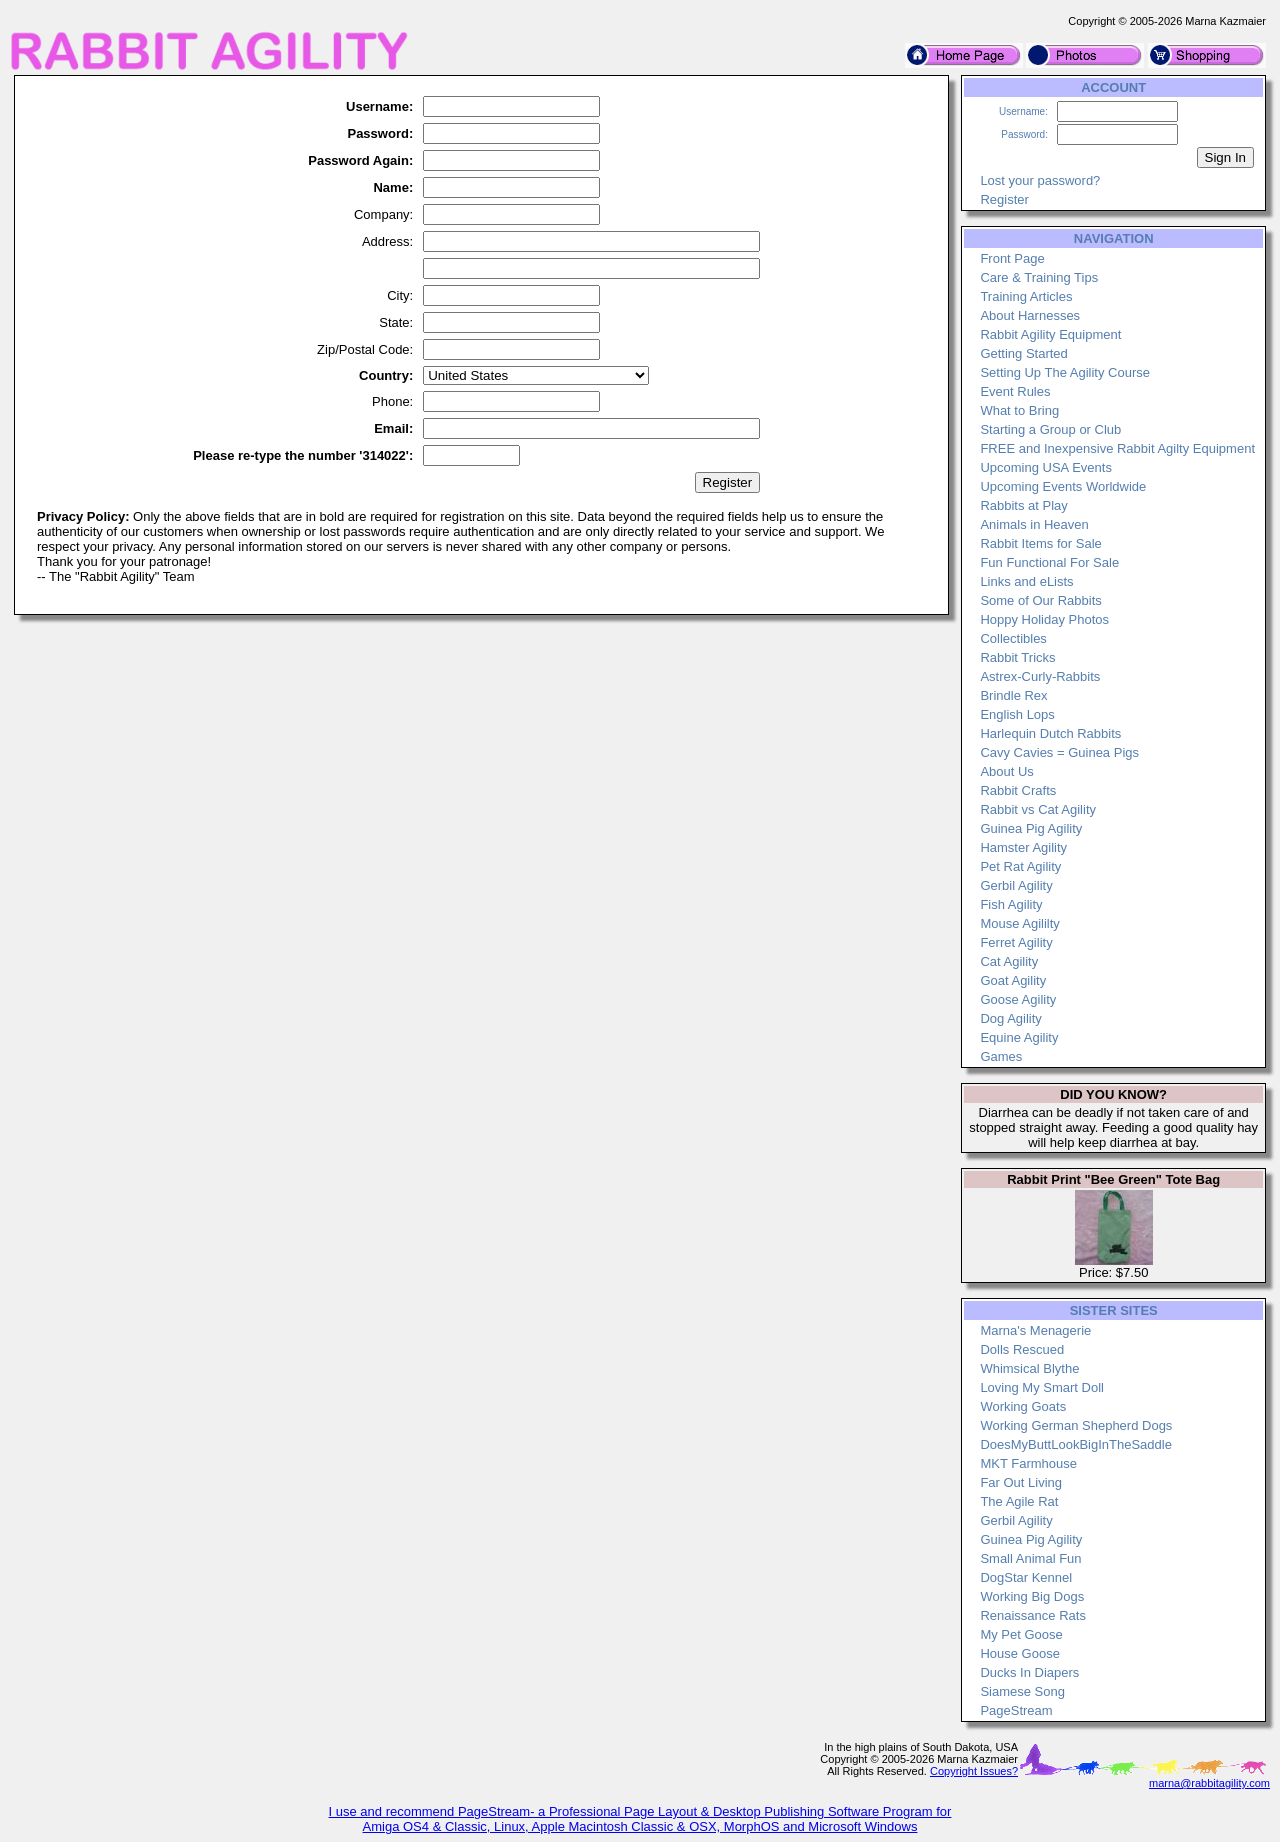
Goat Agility (1013, 980)
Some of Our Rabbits (1040, 600)
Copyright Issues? (974, 1771)
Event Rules (1015, 391)
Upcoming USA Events (1046, 467)
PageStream (1016, 1710)
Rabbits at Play (1023, 505)
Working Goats (1023, 1406)
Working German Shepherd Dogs (1076, 1425)
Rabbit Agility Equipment (1050, 334)
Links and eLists (1026, 581)
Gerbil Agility (1016, 885)
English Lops (1017, 714)
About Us (1006, 771)
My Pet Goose (1021, 1634)
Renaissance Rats (1033, 1615)
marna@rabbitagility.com (1209, 1783)
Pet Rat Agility (1020, 866)
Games (1001, 1056)
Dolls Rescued (1022, 1349)
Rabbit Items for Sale (1040, 543)
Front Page (1012, 258)
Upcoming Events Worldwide (1063, 486)
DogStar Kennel (1026, 1577)
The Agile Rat (1019, 1501)
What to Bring (1019, 410)
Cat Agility (1009, 961)
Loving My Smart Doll (1042, 1387)
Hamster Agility (1023, 847)
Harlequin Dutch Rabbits (1050, 733)
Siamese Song (1022, 1691)
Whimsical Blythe (1029, 1368)
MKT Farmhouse (1028, 1463)
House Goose (1020, 1653)
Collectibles (1013, 638)
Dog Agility (1010, 1018)
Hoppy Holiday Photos (1044, 619)
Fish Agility (1011, 904)
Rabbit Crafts (1018, 790)
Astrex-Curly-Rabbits (1040, 676)
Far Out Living (1021, 1482)
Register (1004, 199)
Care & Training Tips (1039, 277)
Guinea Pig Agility (1031, 828)
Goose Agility (1018, 999)
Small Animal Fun (1030, 1558)
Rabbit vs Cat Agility (1038, 809)
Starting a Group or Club (1050, 429)
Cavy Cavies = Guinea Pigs (1059, 752)
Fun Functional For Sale (1049, 562)
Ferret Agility (1016, 942)
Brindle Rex (1013, 695)
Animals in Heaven (1034, 524)
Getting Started (1023, 353)
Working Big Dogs (1032, 1596)
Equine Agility (1019, 1037)
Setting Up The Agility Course (1065, 372)
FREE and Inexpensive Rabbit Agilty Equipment (1117, 448)
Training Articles (1026, 296)
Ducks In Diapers (1029, 1672)
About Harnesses (1030, 315)
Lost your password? (1040, 180)
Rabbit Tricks (1017, 657)
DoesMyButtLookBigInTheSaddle (1076, 1444)
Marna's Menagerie (1035, 1330)
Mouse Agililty (1019, 923)
